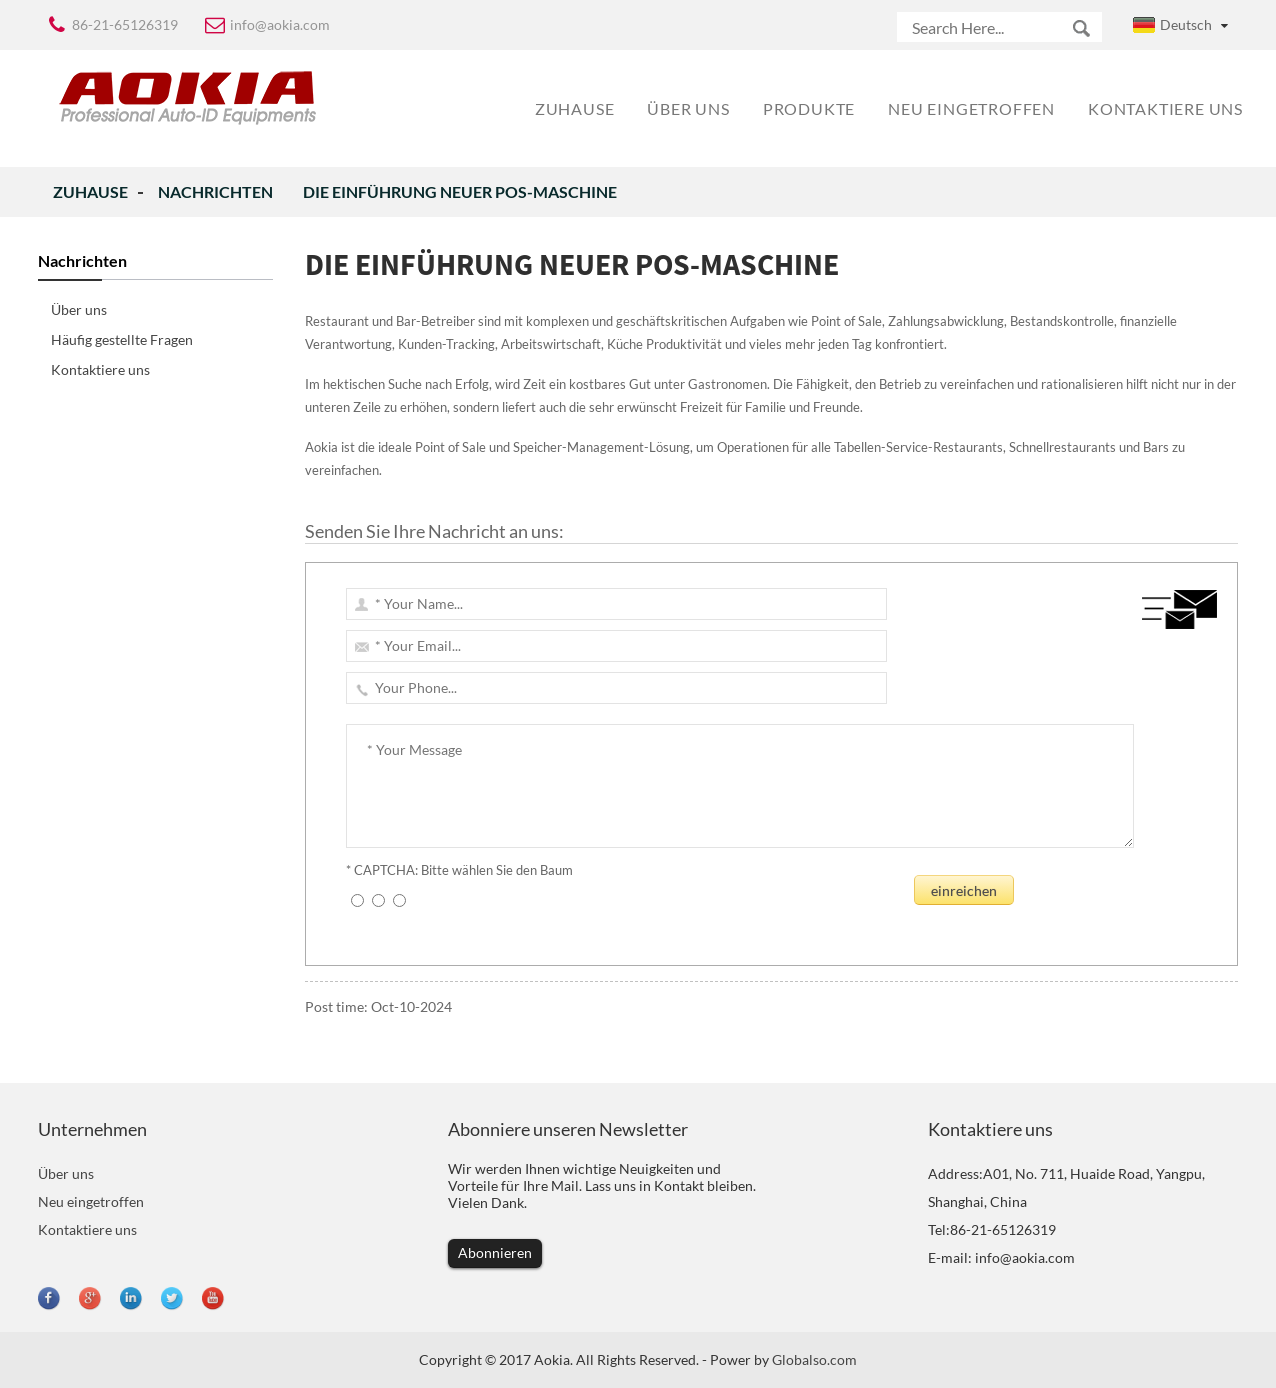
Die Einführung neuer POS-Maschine (460, 191)
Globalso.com (814, 1359)
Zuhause (90, 191)
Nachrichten (215, 191)
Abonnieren (495, 1252)
